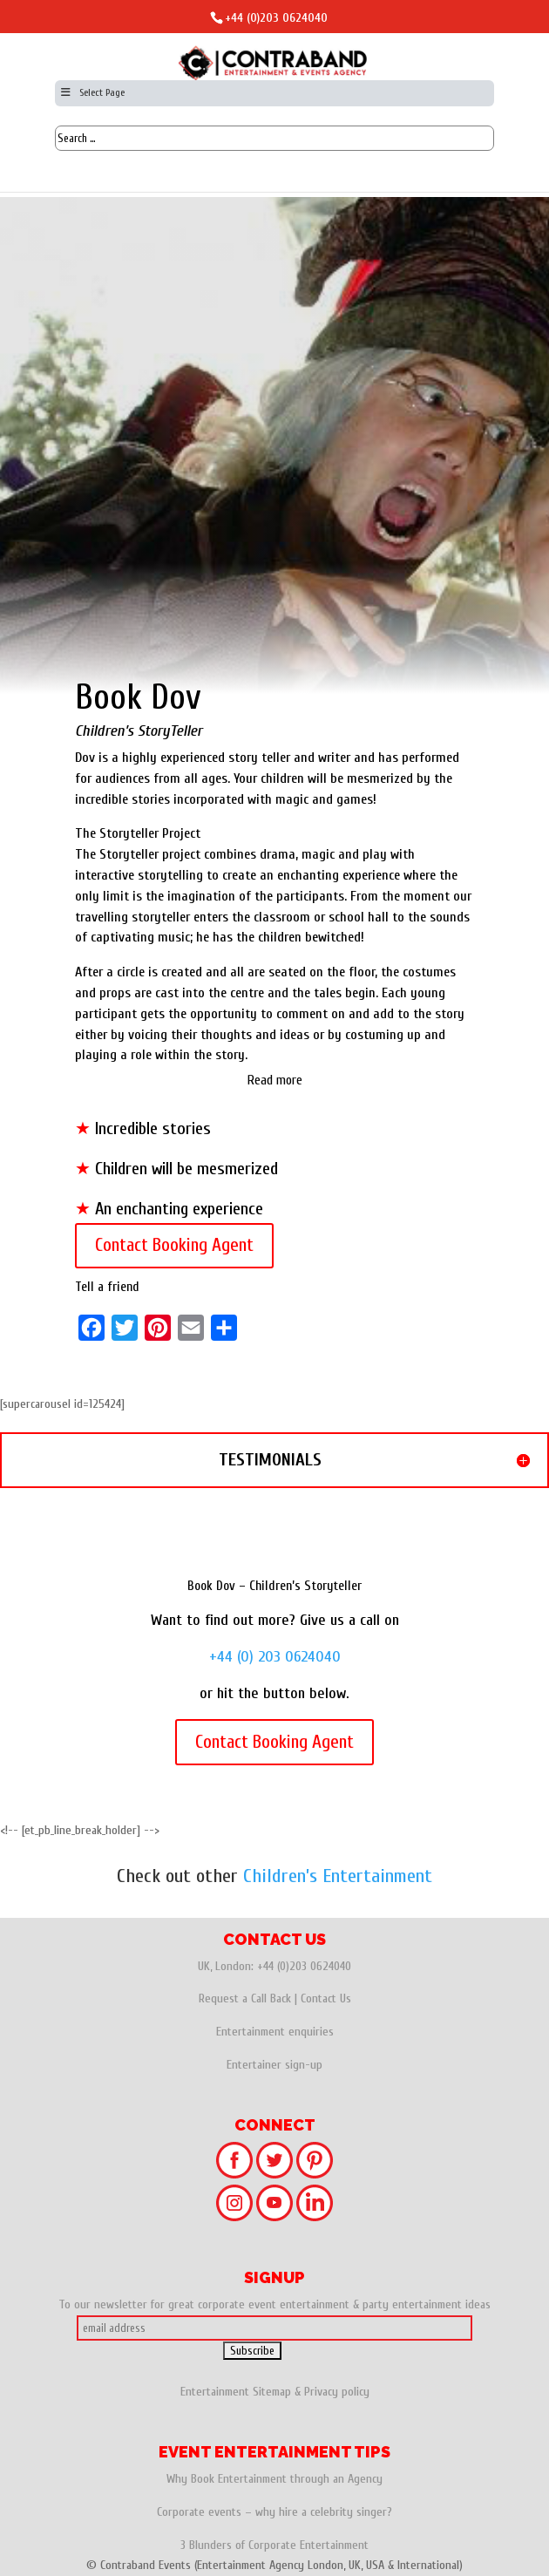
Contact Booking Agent (174, 1244)
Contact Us (326, 1998)
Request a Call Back (245, 1998)
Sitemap (272, 2391)
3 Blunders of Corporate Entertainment (274, 2545)
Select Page (92, 92)
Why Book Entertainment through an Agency (274, 2478)
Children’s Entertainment (337, 1876)
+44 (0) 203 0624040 (275, 1657)
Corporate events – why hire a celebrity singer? (274, 2512)
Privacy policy (336, 2391)
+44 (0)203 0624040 (276, 17)
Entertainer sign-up (274, 2064)
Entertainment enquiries (275, 2031)
